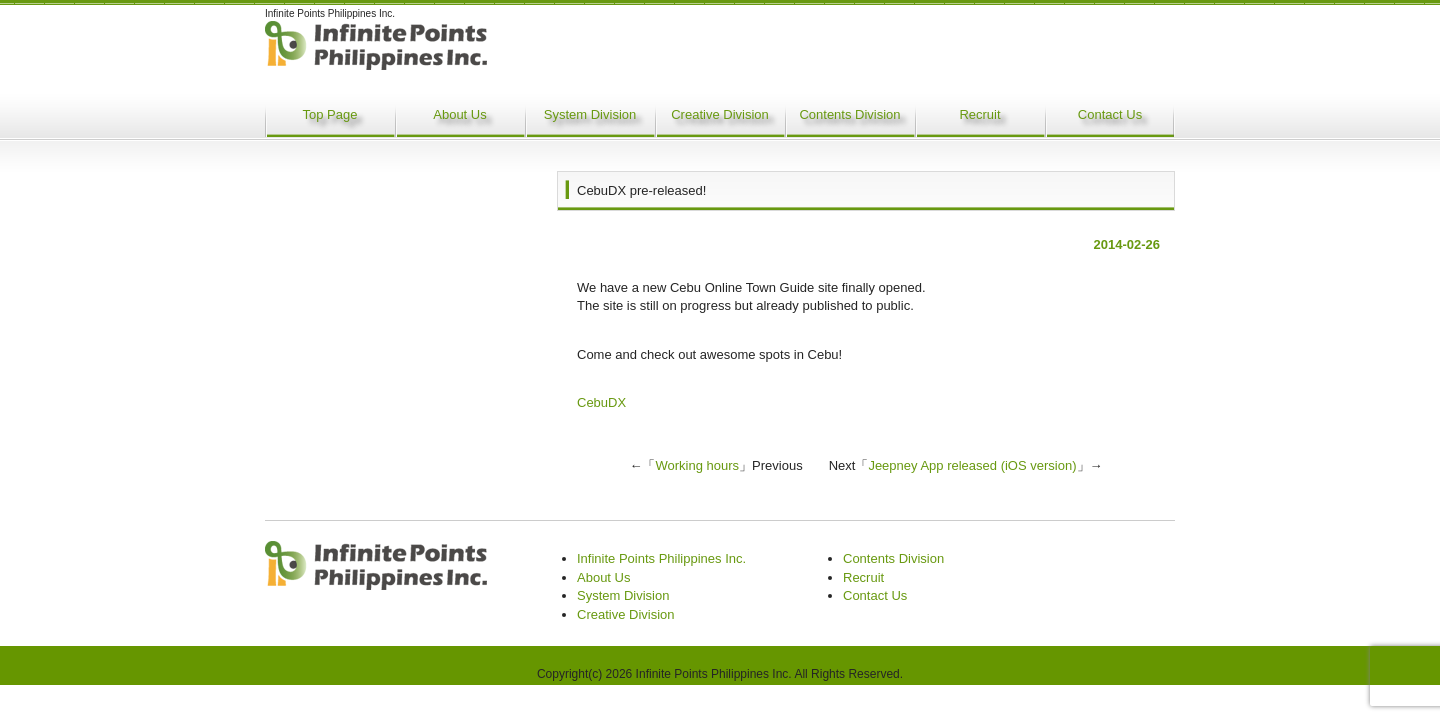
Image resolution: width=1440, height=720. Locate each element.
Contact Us (1110, 114)
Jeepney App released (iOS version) (972, 465)
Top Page (330, 114)
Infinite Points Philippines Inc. (661, 558)
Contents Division (849, 114)
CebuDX (601, 402)
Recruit (979, 114)
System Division (590, 114)
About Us (459, 114)
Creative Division (720, 114)
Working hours (697, 465)
